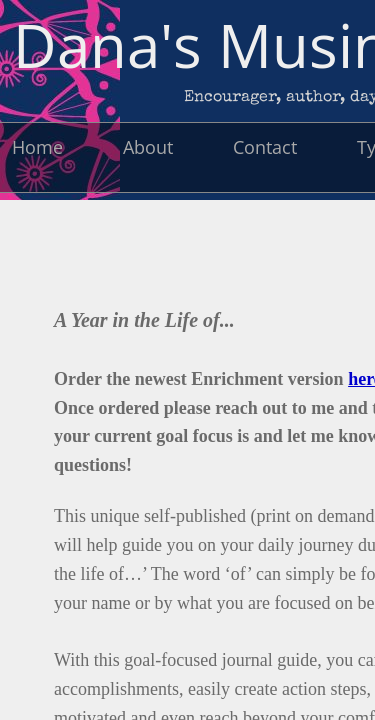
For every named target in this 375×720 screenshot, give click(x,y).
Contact (265, 147)
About (148, 147)
